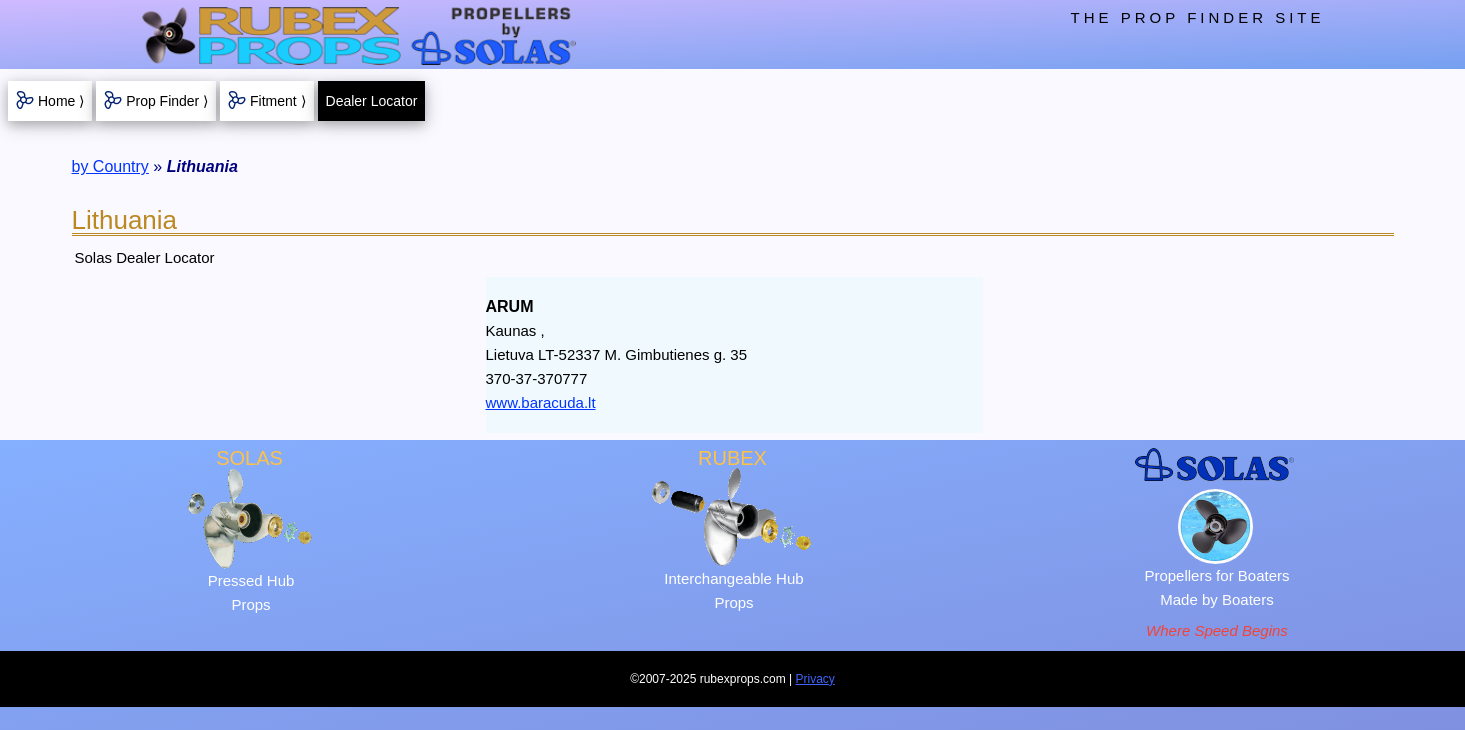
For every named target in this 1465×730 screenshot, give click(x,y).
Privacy (815, 679)
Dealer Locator (372, 101)
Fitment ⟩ (278, 101)
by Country (110, 166)
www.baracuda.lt (541, 402)
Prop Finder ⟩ (167, 101)
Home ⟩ (61, 101)
